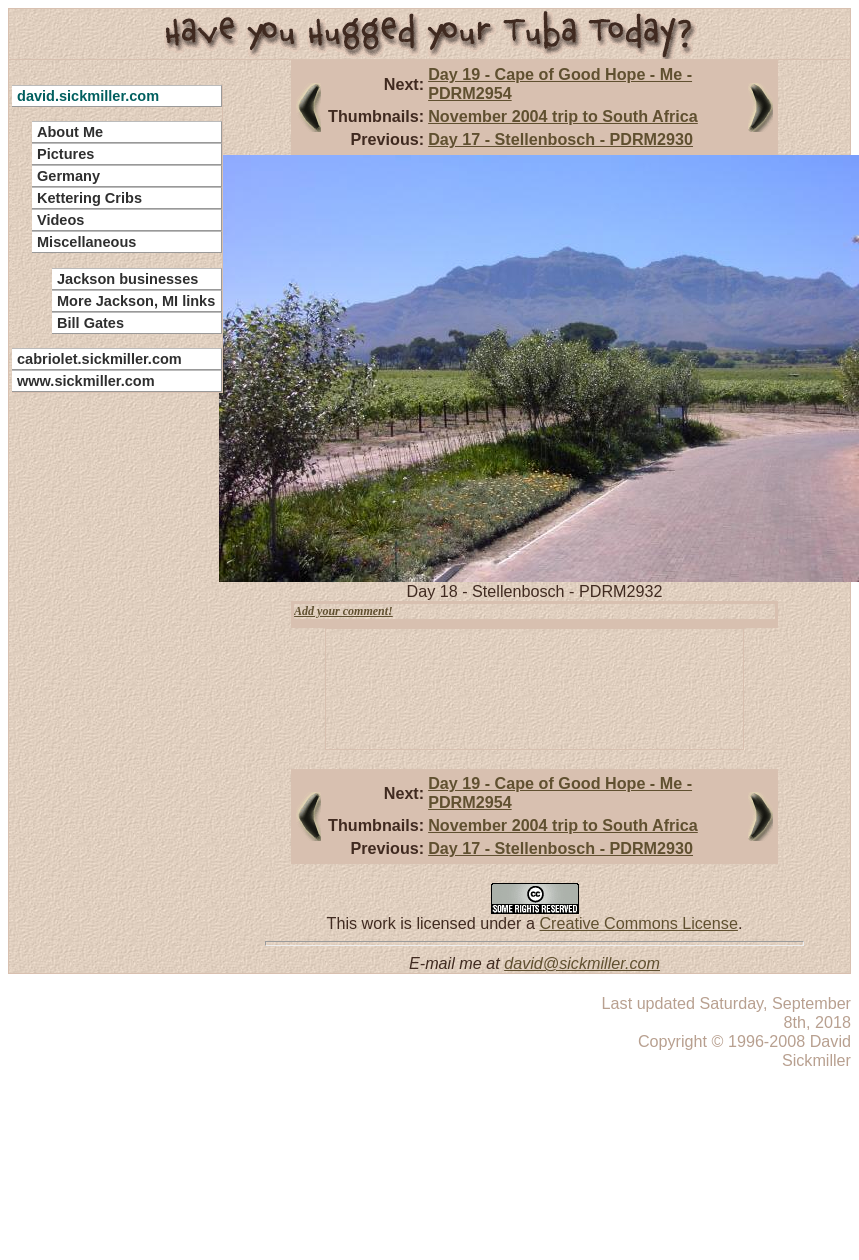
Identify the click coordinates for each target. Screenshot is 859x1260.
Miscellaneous (86, 242)
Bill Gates (90, 323)
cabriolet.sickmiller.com (99, 359)
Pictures (65, 154)
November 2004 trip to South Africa (563, 116)
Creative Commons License (638, 923)
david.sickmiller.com (88, 96)
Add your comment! (343, 611)
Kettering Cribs (89, 198)
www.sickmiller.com (86, 381)
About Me (70, 132)
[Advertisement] (105, 700)
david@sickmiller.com (582, 963)
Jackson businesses (127, 279)
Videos (60, 220)
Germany (68, 176)
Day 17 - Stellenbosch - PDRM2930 (560, 139)
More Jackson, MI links (136, 301)
